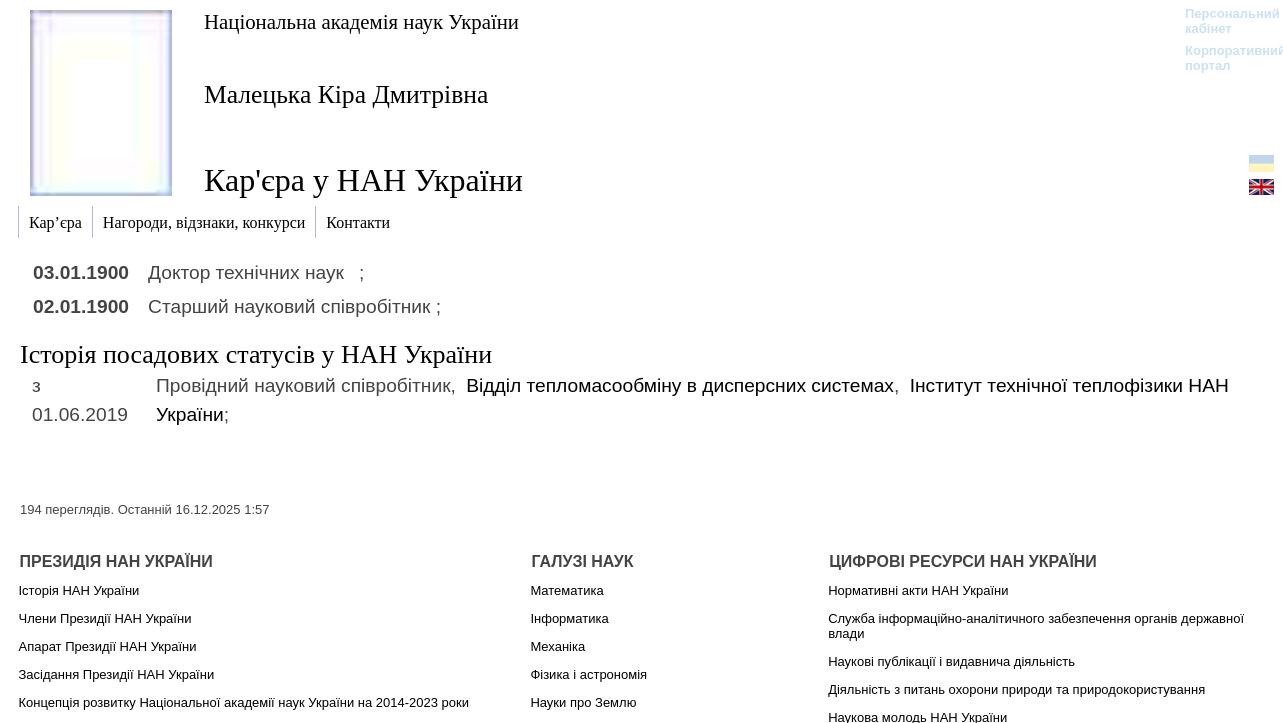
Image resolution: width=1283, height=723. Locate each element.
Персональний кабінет (1222, 21)
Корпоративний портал (1222, 58)
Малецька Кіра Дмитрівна (346, 94)
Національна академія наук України (361, 21)
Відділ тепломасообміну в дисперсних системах (680, 385)
